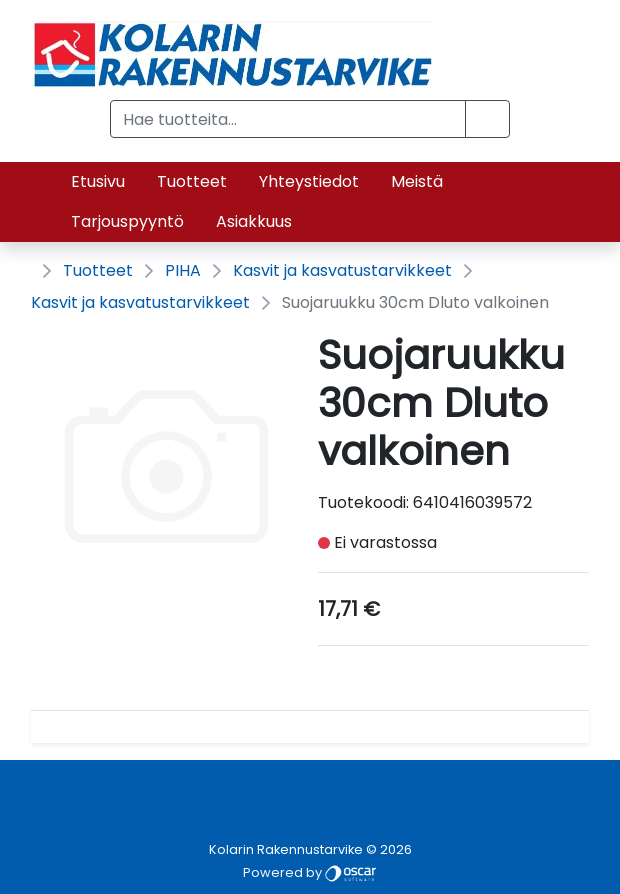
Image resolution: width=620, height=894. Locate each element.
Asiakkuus (254, 221)
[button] (487, 119)
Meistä (417, 181)
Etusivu (98, 181)
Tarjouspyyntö (127, 221)
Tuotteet (192, 181)
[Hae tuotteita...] (288, 119)
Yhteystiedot (309, 181)
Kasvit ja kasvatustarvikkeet (342, 270)
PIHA (183, 270)
